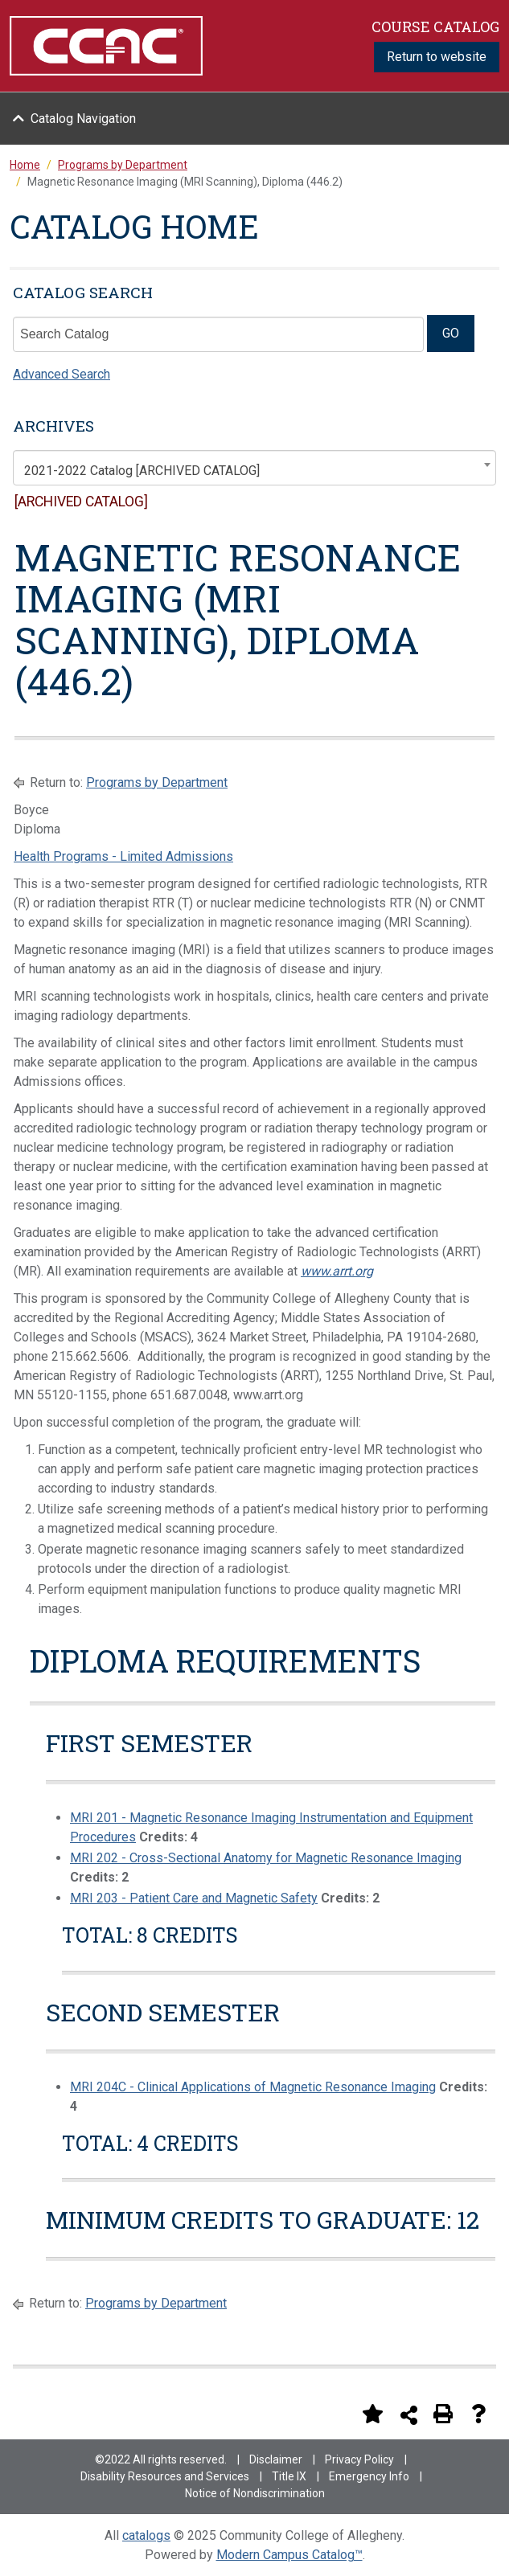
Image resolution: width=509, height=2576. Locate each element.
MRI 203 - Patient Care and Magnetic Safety (194, 1898)
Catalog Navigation (83, 118)
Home (25, 164)
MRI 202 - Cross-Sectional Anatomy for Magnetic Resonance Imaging (266, 1857)
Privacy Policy (359, 2459)
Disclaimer (275, 2459)
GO (450, 333)
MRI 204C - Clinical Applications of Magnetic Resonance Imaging (253, 2087)
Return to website (436, 56)
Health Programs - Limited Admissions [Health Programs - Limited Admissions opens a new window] (123, 856)
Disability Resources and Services (164, 2476)
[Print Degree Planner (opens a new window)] (337, 2414)
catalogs (146, 2535)
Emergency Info (369, 2476)
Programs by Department (157, 782)
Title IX (289, 2476)
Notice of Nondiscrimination (255, 2493)
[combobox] (254, 467)
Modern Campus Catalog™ (289, 2554)
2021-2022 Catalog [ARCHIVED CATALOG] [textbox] (142, 470)
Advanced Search (61, 374)
